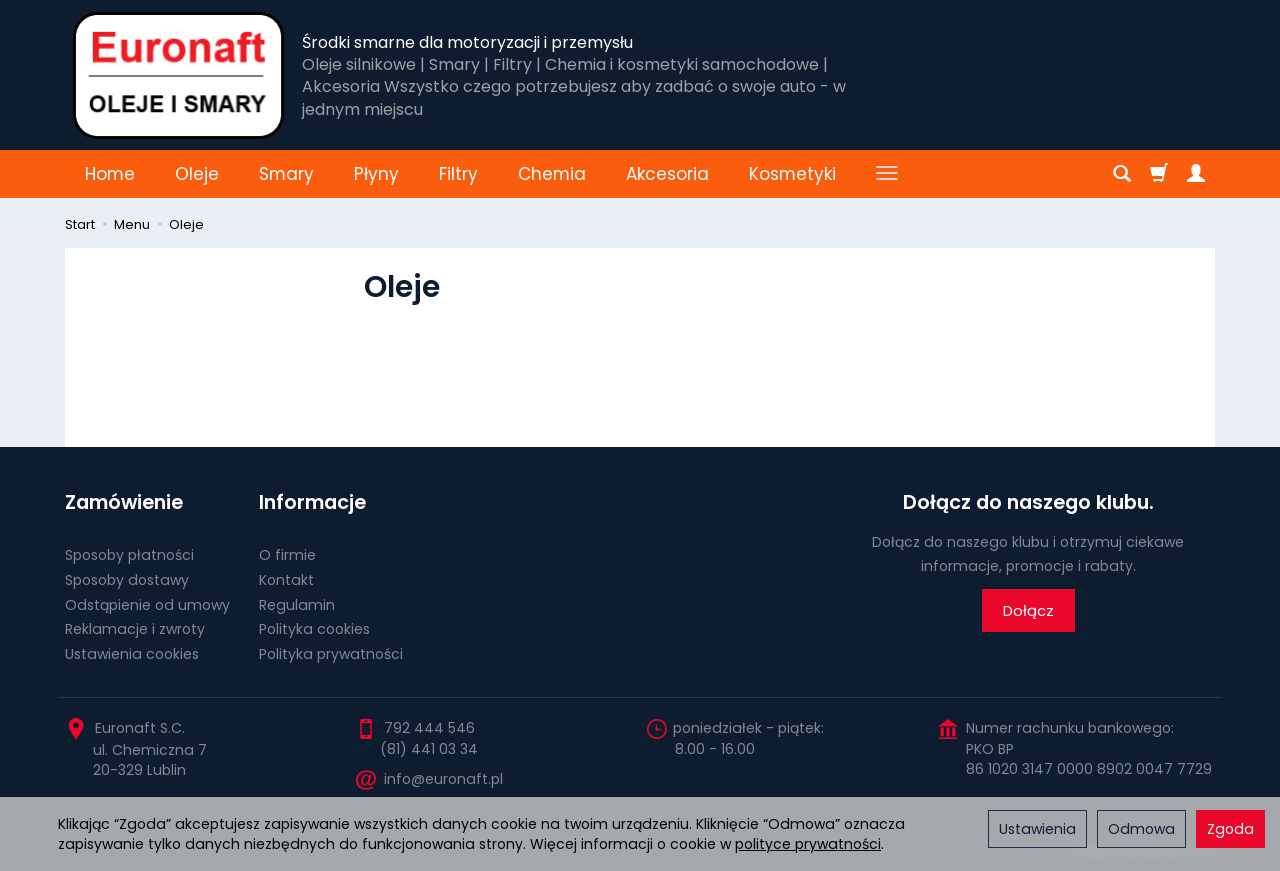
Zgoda (1230, 829)
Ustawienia (1037, 829)
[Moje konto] (1196, 174)
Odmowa (1141, 829)
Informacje (312, 502)
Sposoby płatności (129, 555)
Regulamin (297, 605)
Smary (286, 174)
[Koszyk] (1159, 174)
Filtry (458, 174)
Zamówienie (124, 502)
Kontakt (286, 580)
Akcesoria (667, 174)
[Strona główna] (178, 75)
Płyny (376, 174)
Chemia (552, 174)
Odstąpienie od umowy (147, 605)
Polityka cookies (314, 629)
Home (110, 174)
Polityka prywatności (331, 654)
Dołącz (1028, 610)
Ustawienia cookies (132, 654)
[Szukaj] (1122, 174)
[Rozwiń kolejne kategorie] (887, 174)
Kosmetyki (792, 174)
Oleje (197, 174)
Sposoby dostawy (127, 580)
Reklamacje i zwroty (135, 629)
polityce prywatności (808, 844)
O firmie (287, 555)
